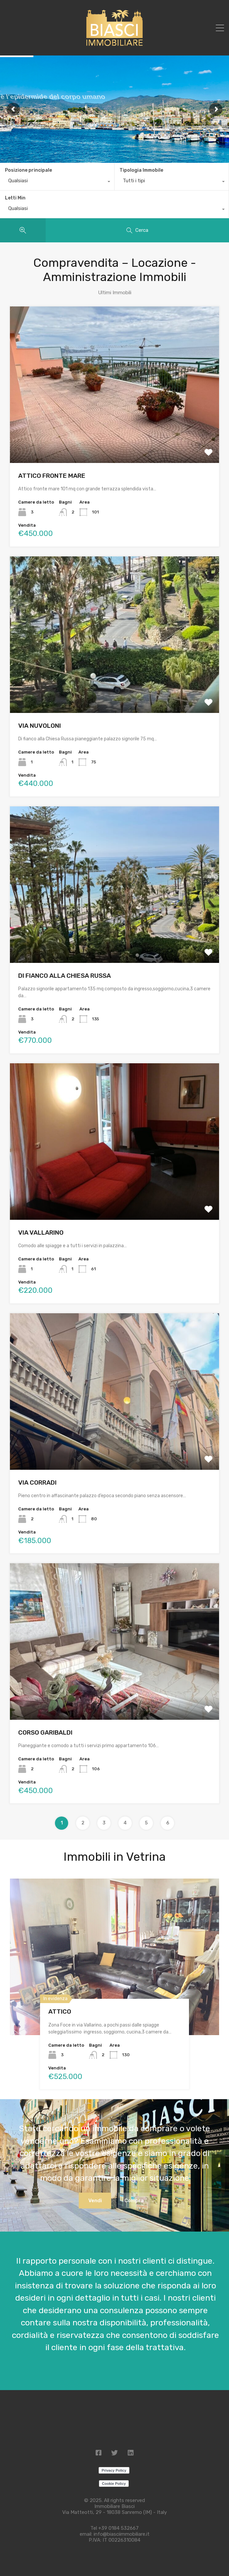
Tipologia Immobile (141, 170)
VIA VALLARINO (41, 1232)
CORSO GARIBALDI (45, 1732)
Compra (134, 2201)
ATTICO (59, 2011)
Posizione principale (28, 170)
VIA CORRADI (37, 1482)
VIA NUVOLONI (39, 725)
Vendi (95, 2201)
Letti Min (15, 198)
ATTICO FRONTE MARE (51, 475)
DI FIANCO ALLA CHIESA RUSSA (64, 975)
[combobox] (57, 182)
